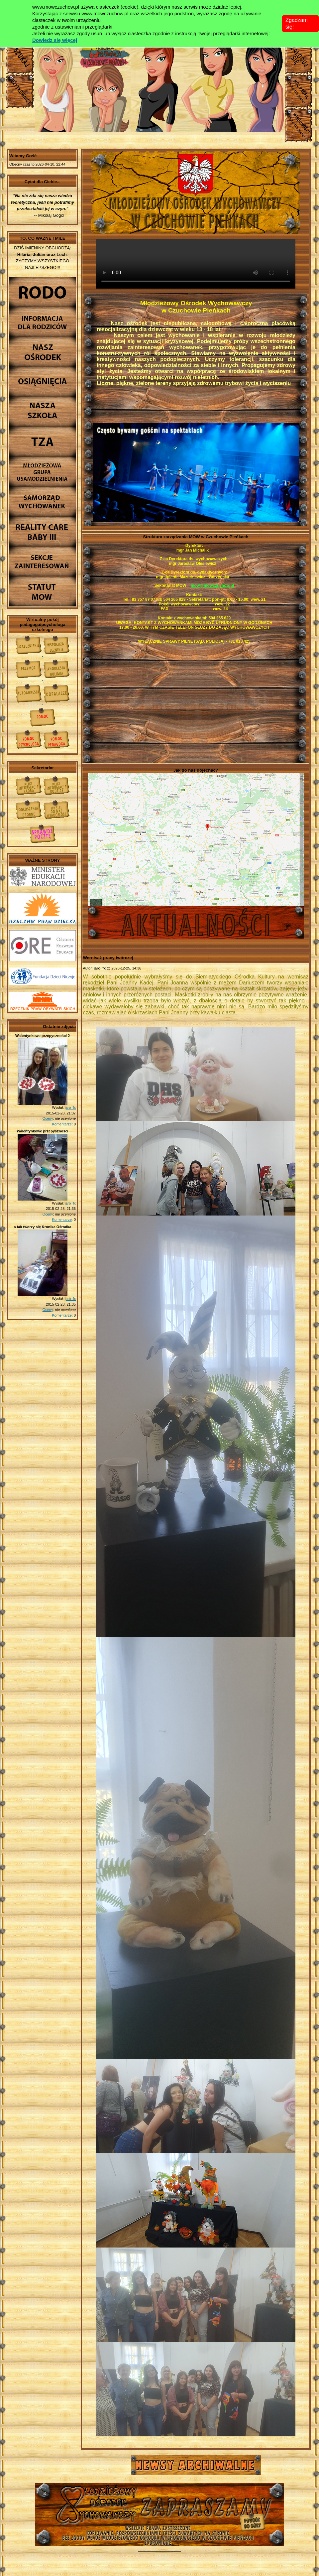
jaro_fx (70, 1107)
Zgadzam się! (296, 23)
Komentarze (61, 1124)
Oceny (48, 1118)
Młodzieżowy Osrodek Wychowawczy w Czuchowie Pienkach (159, 2509)
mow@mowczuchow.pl (212, 585)
